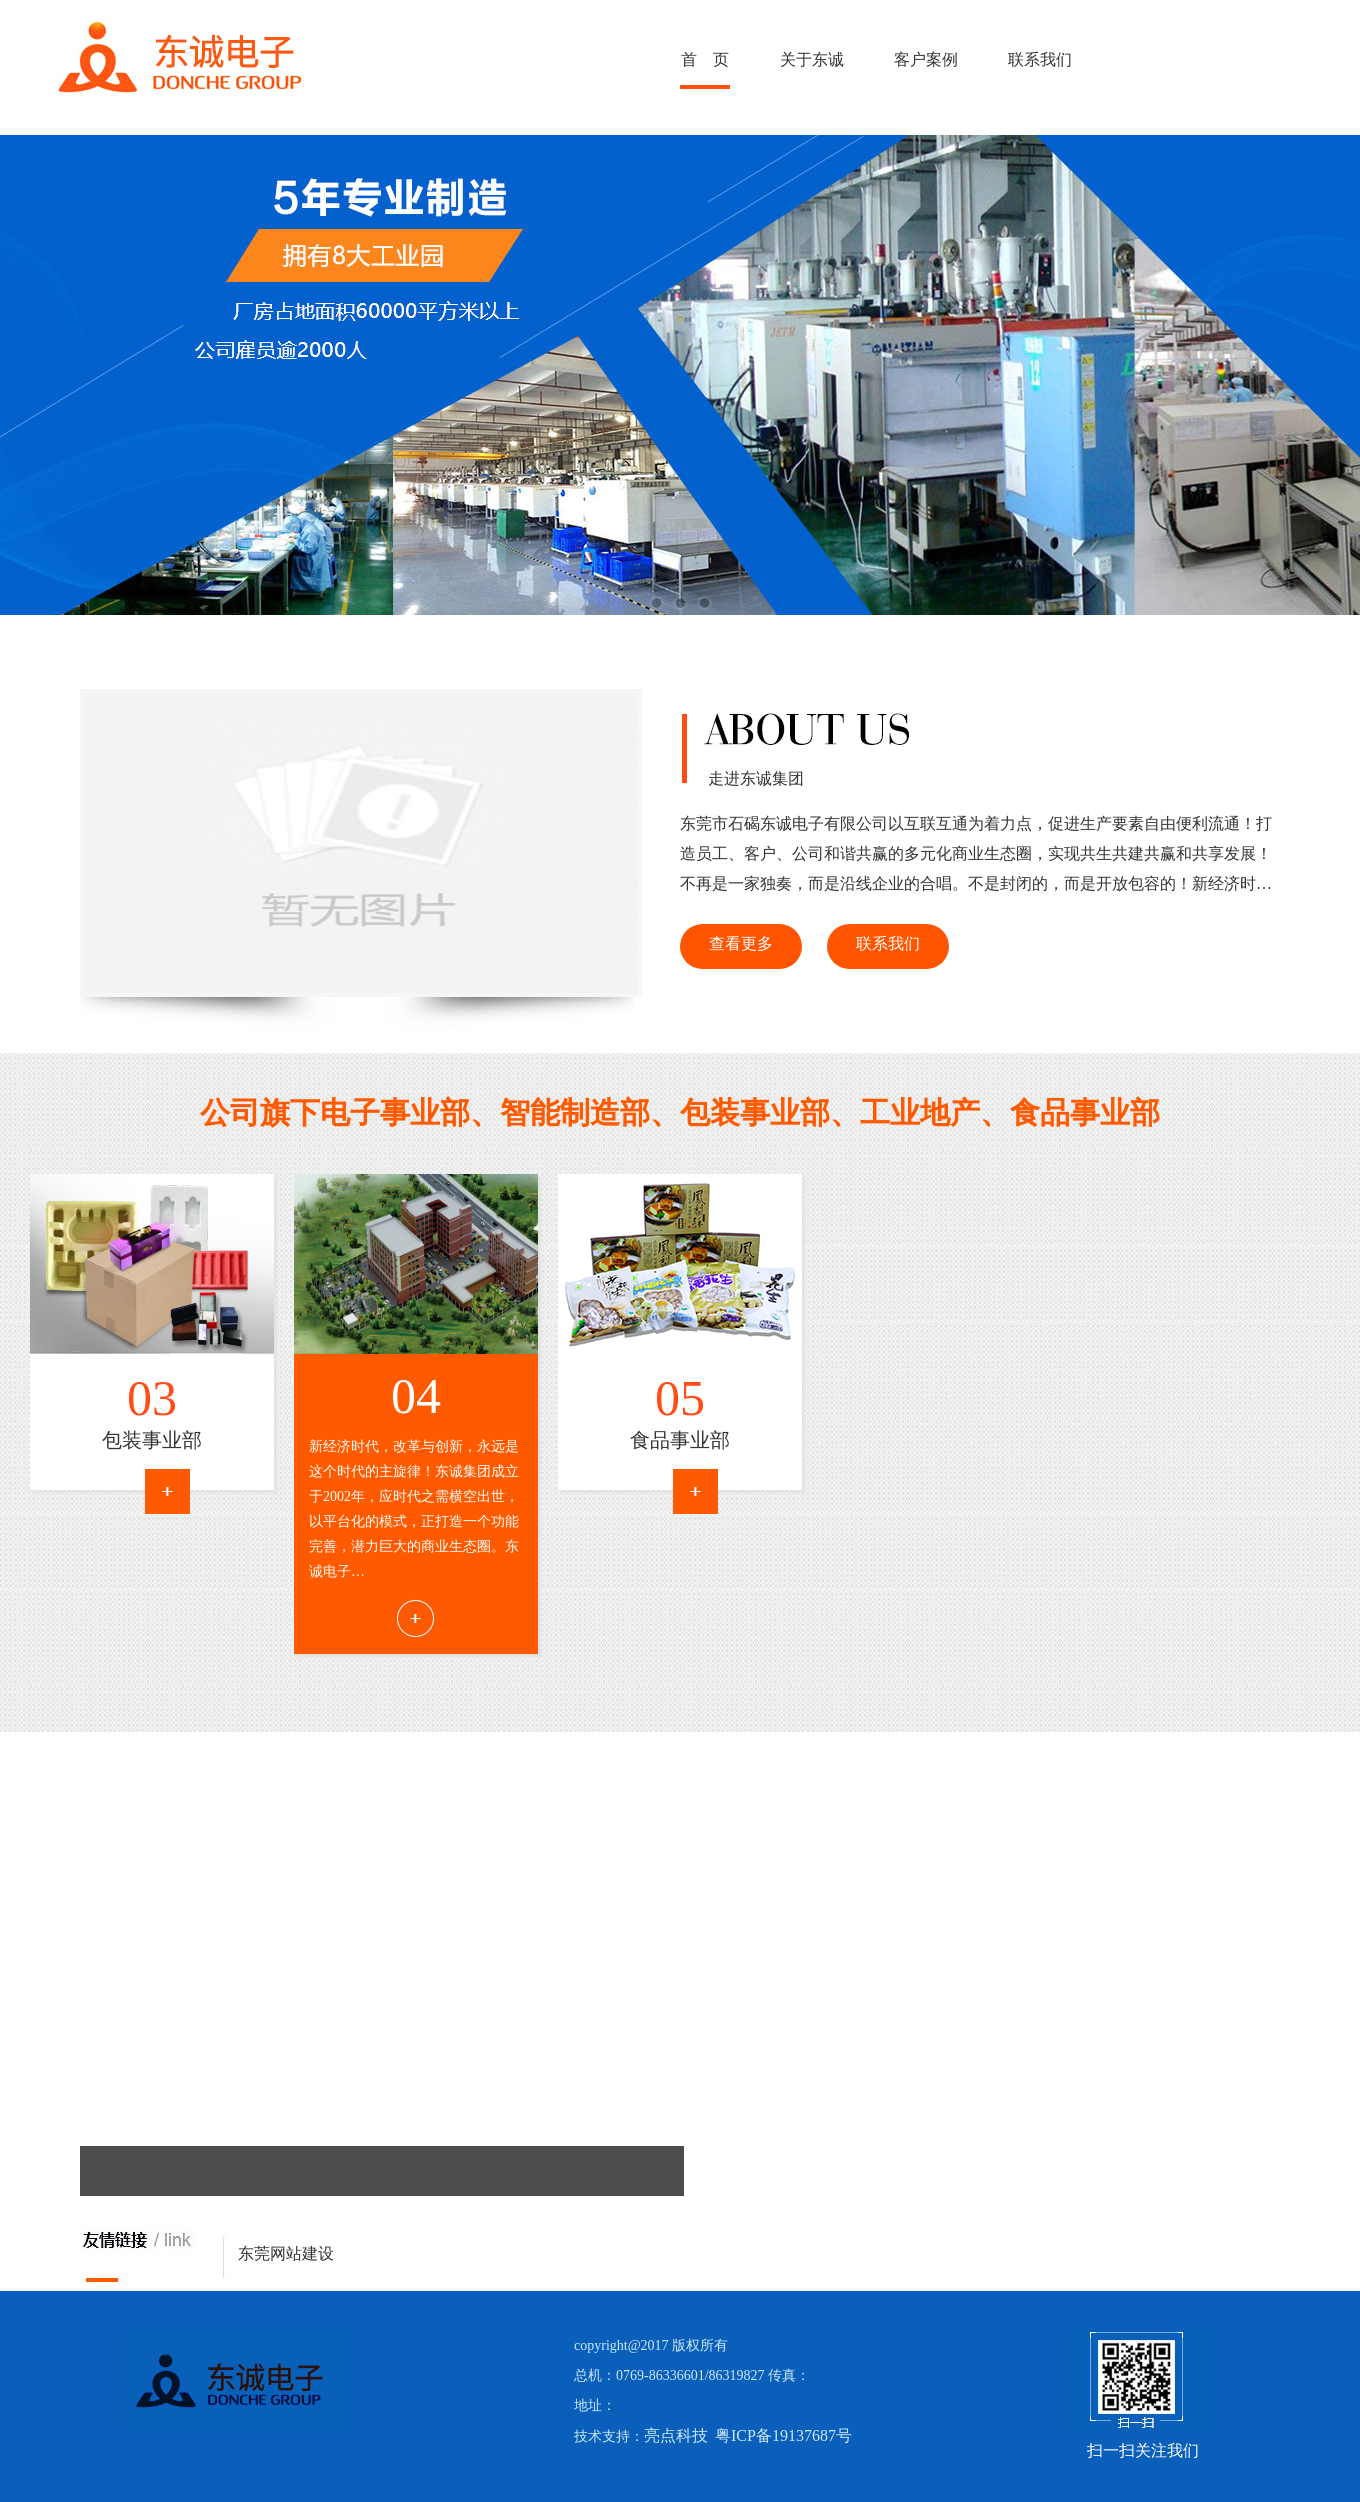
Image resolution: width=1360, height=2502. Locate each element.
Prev (94, 1804)
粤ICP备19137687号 (783, 2435)
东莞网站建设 (286, 2253)
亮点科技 (676, 2435)
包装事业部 (152, 1440)
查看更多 (741, 943)
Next (124, 1804)
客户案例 (926, 59)
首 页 (705, 59)
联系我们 (1040, 59)
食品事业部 (680, 1440)
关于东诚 (812, 59)
